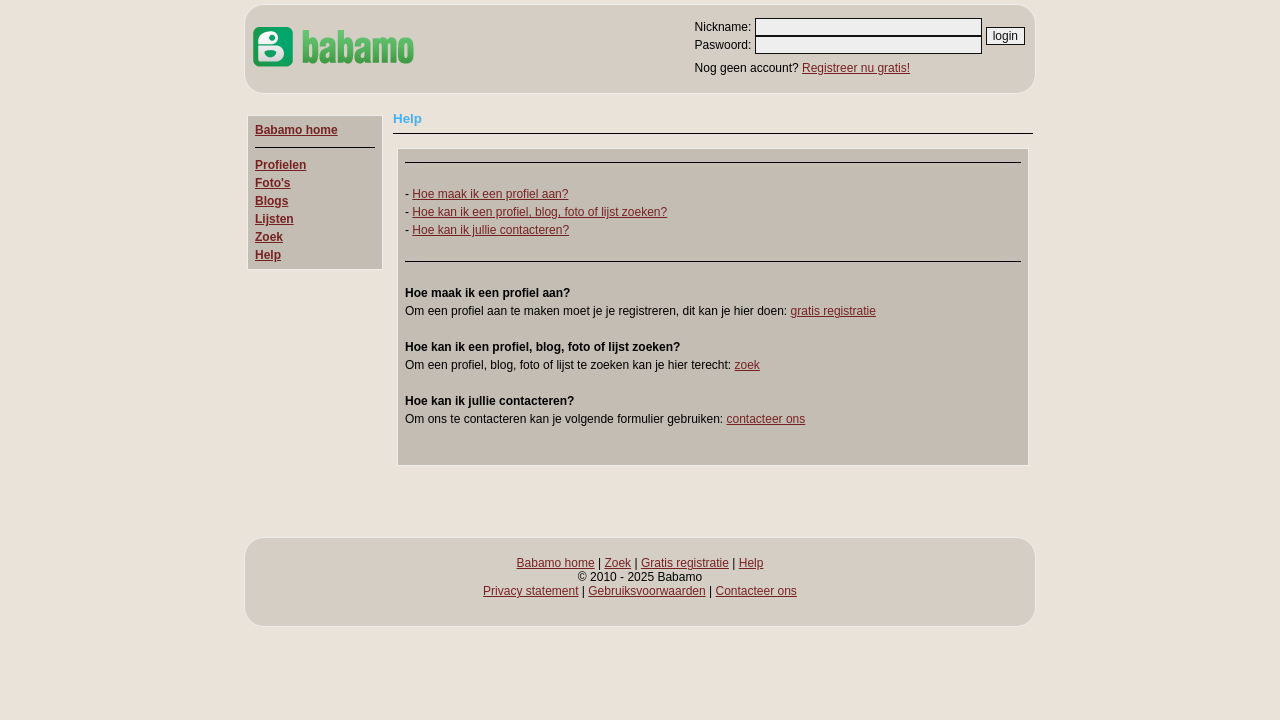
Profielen (280, 165)
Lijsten (274, 219)
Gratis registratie (685, 563)
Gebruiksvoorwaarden (646, 591)
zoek (747, 365)
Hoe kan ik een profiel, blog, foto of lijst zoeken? (539, 212)
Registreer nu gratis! (856, 68)
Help (268, 255)
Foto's (273, 183)
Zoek (269, 237)
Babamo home (296, 130)
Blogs (271, 201)
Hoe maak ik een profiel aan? (490, 194)
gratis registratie (833, 311)
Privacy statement (530, 591)
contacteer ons (766, 419)
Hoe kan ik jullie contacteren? (490, 230)
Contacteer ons (755, 591)
